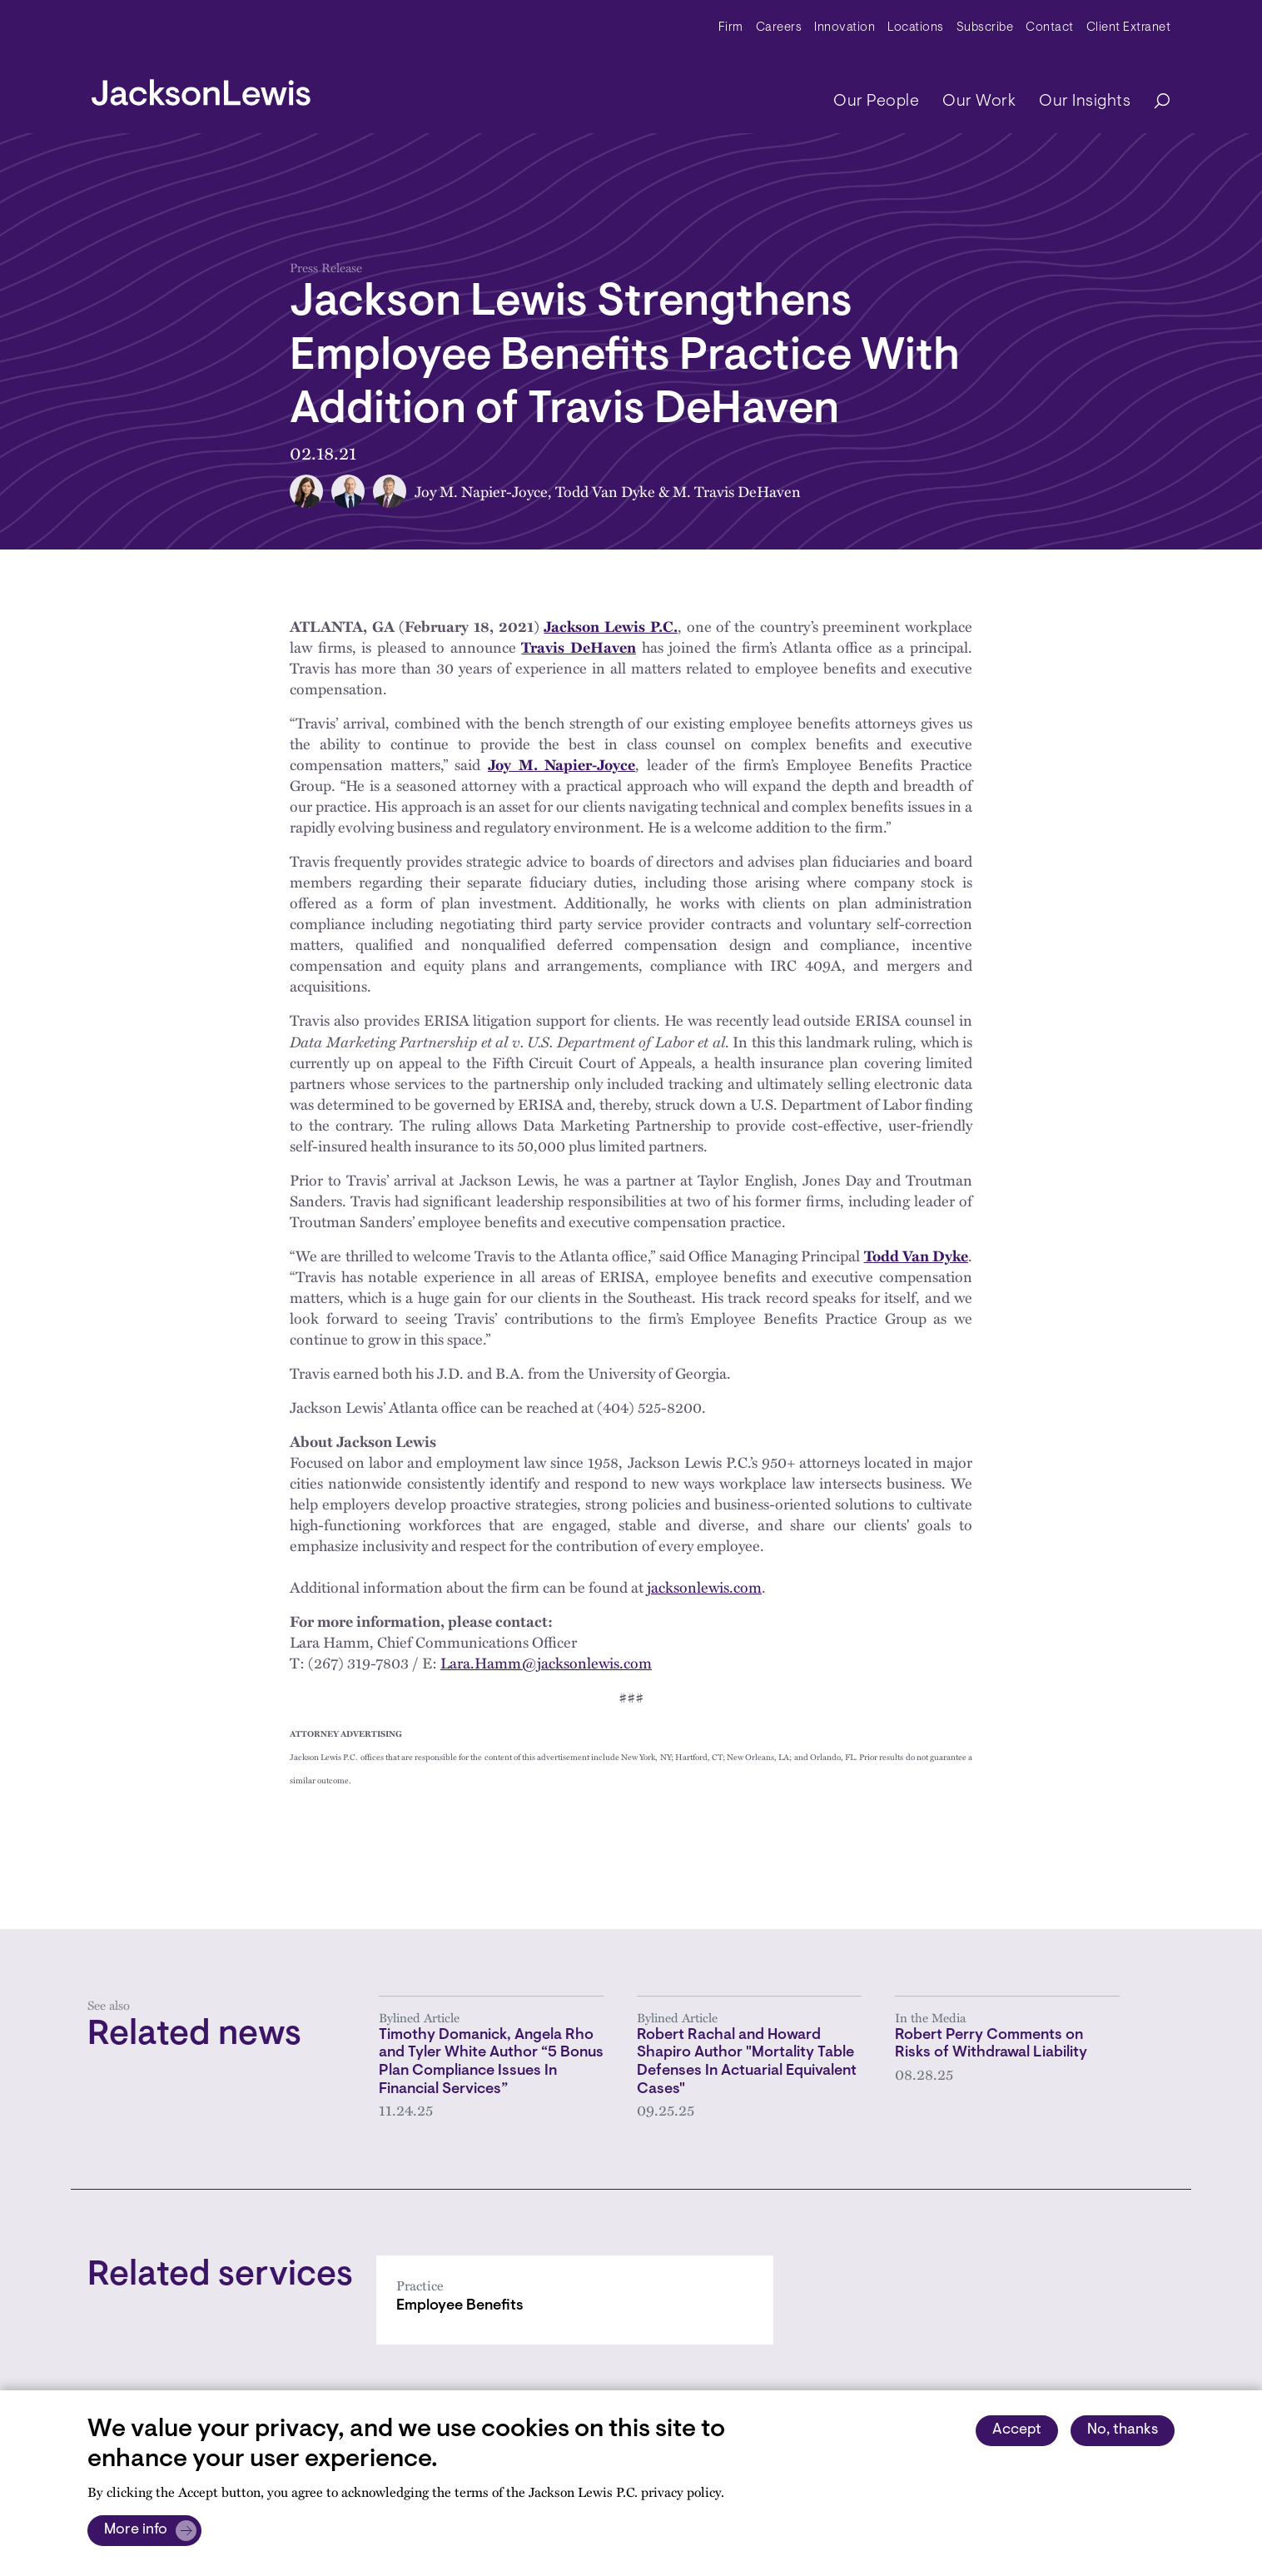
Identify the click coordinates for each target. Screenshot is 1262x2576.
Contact (1050, 28)
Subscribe (985, 28)
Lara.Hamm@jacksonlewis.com (546, 1662)
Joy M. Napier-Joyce (481, 491)
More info (135, 2530)
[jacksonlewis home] (201, 88)
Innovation (844, 28)
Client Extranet (1128, 28)
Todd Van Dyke (605, 491)
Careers (779, 28)
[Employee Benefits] (574, 2300)
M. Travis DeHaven (737, 491)
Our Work (979, 101)
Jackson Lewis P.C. (610, 626)
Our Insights (1084, 101)
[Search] (1153, 102)
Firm (730, 28)
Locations (915, 28)
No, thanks (1122, 2430)
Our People (876, 101)
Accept (1016, 2430)
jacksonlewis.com (704, 1587)
